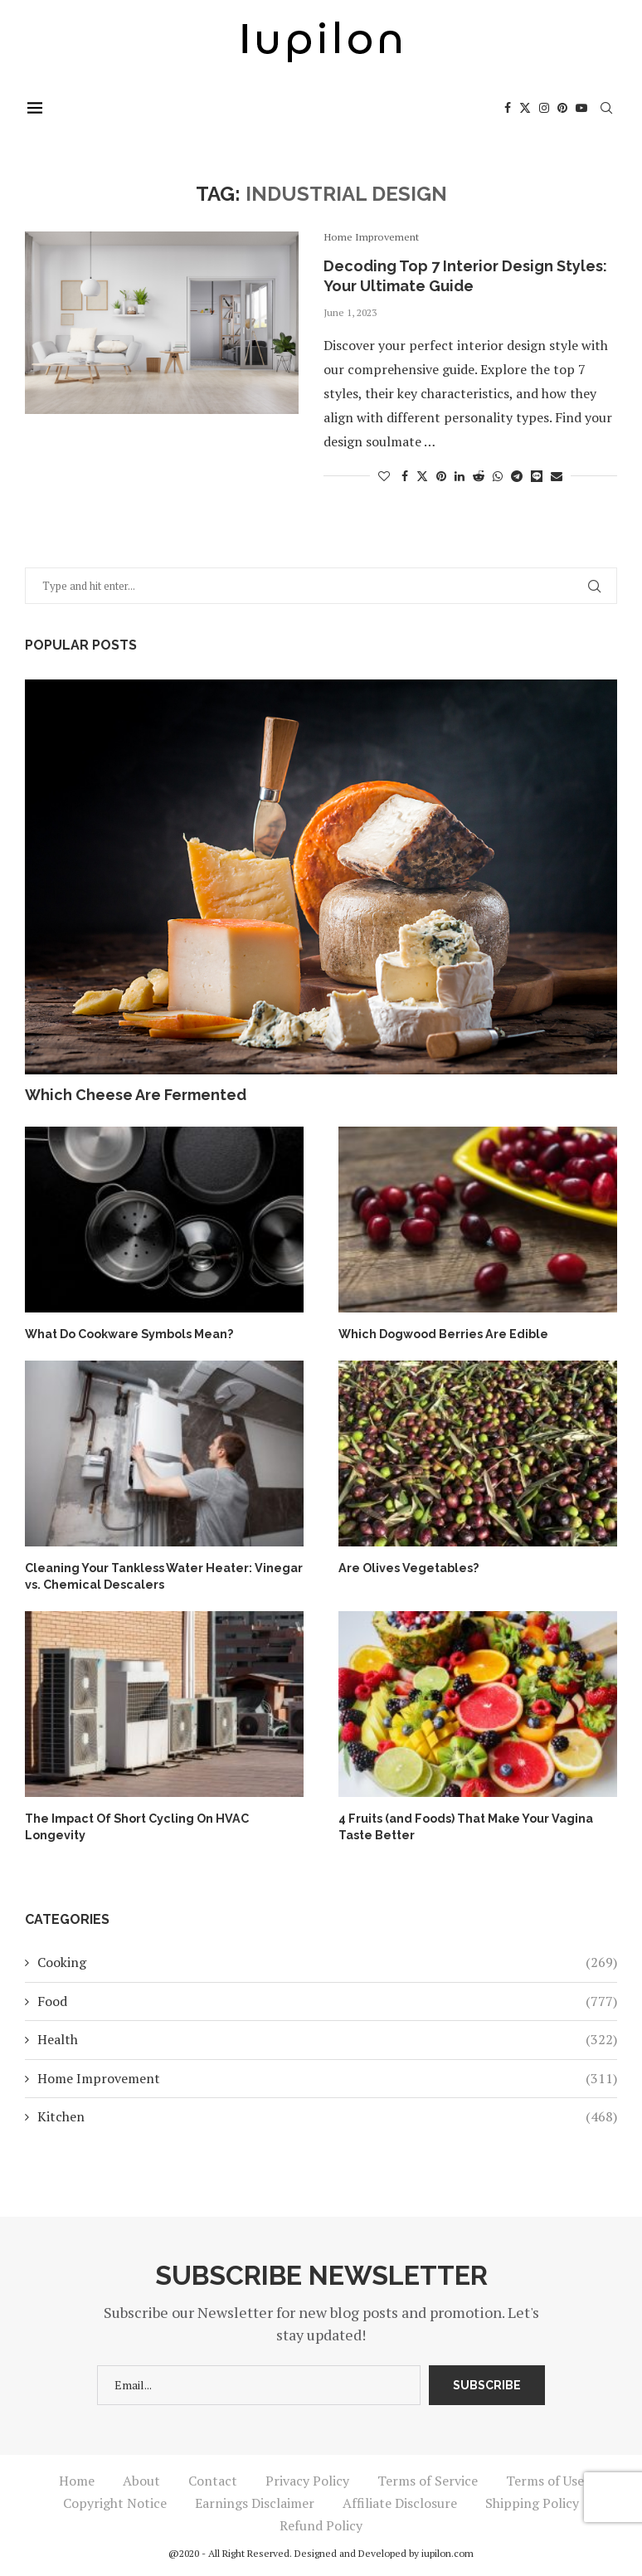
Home (77, 2479)
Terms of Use (545, 2479)
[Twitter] (527, 108)
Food (327, 1999)
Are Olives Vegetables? (407, 1566)
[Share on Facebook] (404, 476)
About (141, 2479)
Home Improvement (327, 2076)
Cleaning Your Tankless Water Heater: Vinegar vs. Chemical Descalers (163, 1575)
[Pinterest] (565, 108)
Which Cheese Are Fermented (135, 1094)
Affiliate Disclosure (400, 2501)
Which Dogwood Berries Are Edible (442, 1333)
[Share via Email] (556, 476)
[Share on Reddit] (478, 476)
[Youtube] (584, 108)
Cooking (327, 1960)
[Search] (609, 108)
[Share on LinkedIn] (459, 476)
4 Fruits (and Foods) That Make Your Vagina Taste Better (464, 1824)
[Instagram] (547, 108)
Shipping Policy (532, 2501)
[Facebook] (510, 108)
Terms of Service (427, 2479)
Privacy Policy (307, 2479)
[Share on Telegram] (517, 476)
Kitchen (327, 2115)
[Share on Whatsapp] (498, 476)
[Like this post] (384, 476)
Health (327, 2037)
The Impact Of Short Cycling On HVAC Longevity (135, 1824)
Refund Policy (321, 2524)
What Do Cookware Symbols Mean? (129, 1333)
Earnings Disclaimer (254, 2501)
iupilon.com (447, 2551)
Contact (212, 2479)
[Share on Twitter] (422, 476)
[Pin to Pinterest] (441, 476)
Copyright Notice (115, 2501)
